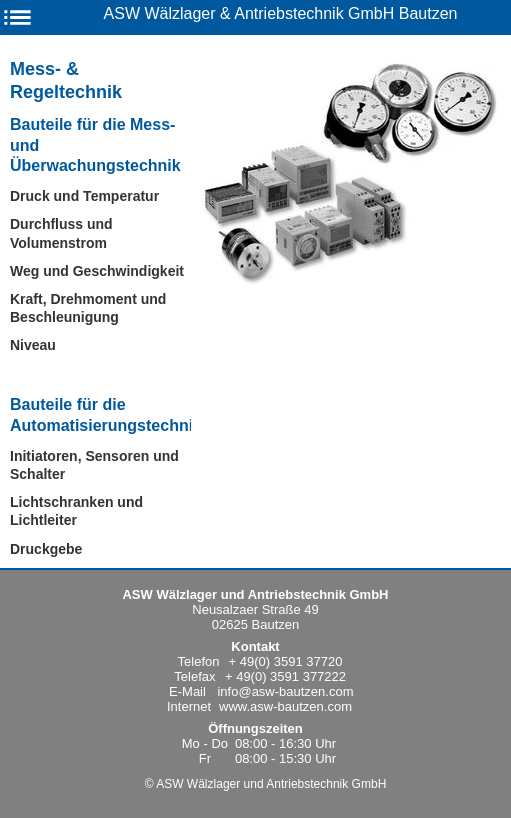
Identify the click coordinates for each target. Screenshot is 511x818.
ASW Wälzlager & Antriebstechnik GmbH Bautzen (281, 13)
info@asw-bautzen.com (285, 691)
